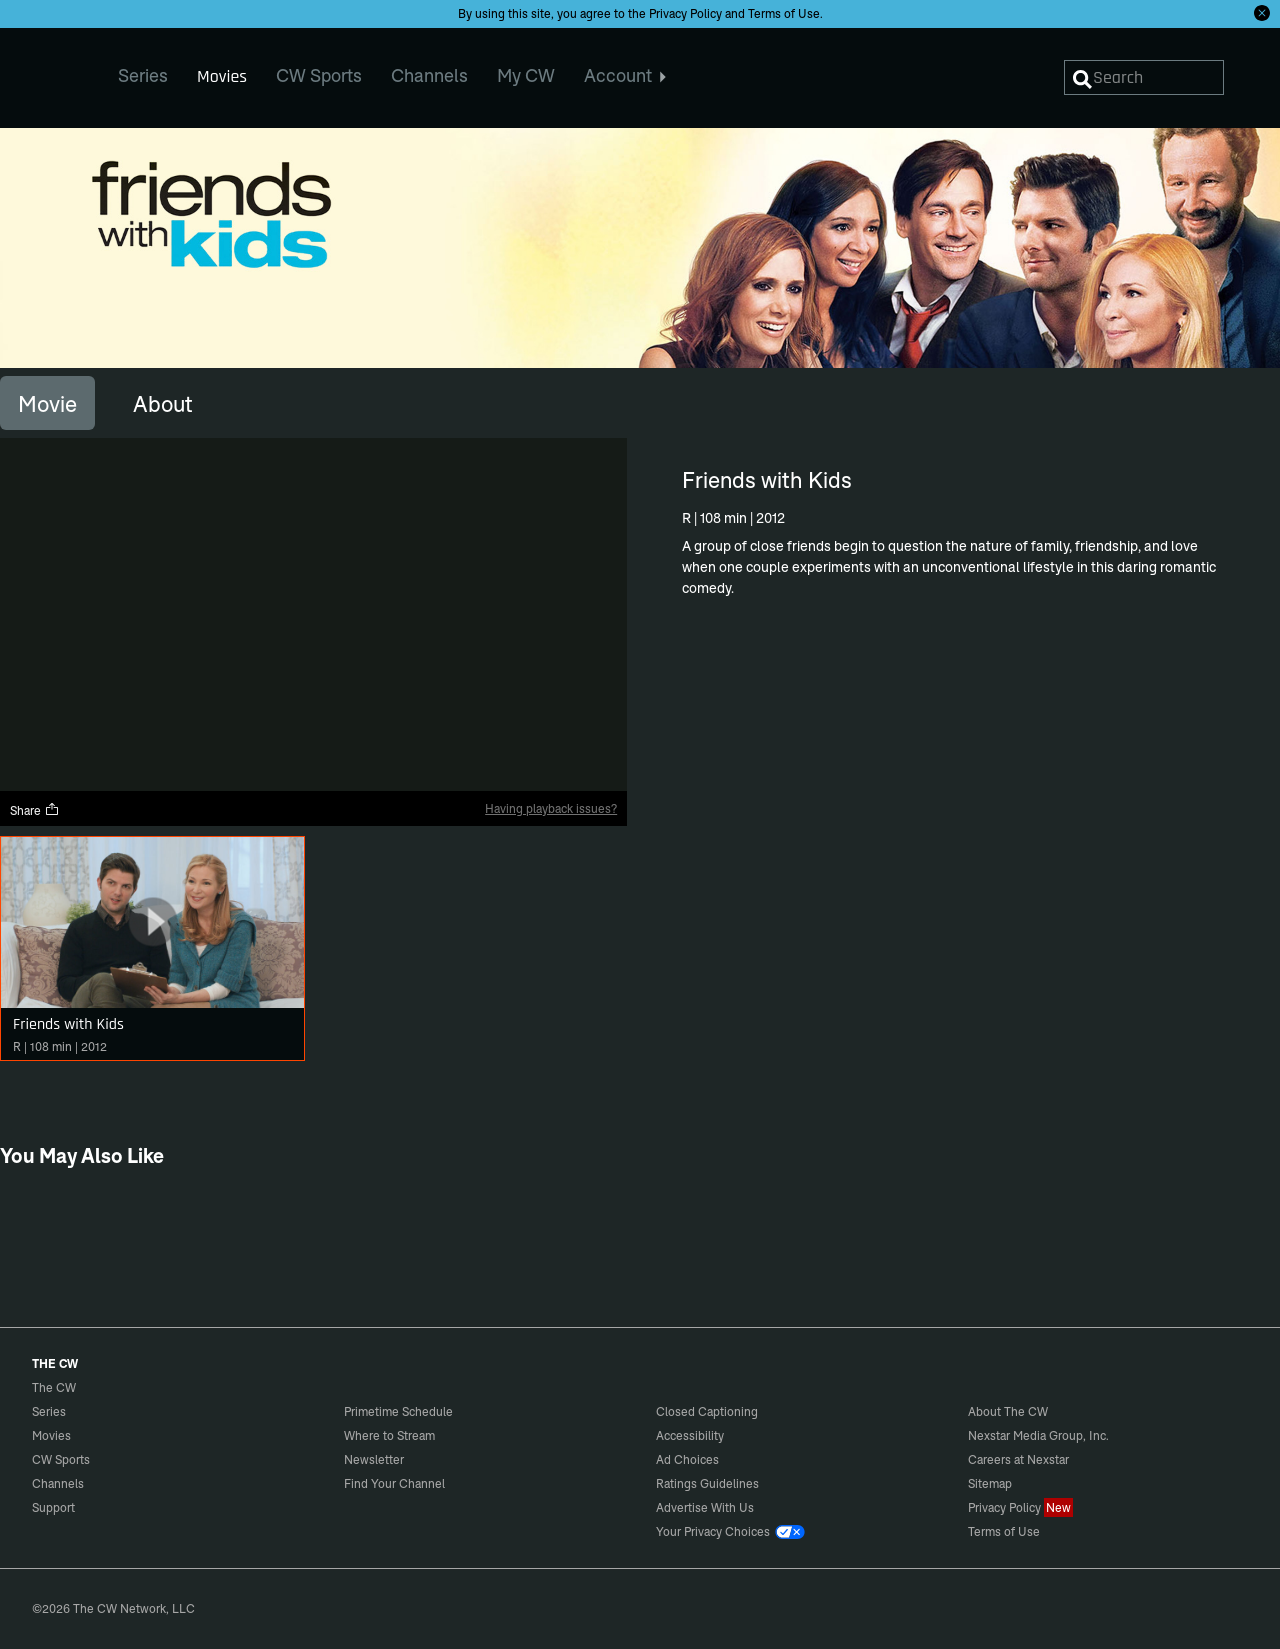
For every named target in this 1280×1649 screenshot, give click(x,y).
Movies (51, 1435)
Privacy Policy (685, 13)
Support (53, 1507)
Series (49, 1411)
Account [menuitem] (625, 75)
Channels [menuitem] (429, 75)
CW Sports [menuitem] (319, 75)
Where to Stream (389, 1435)
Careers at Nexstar (1018, 1459)
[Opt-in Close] (1262, 13)
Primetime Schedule (398, 1411)
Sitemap (990, 1483)
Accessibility (690, 1435)
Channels (58, 1483)
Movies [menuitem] (222, 76)
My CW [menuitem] (526, 75)
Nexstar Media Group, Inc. (1038, 1435)
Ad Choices (687, 1459)
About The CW (1008, 1411)
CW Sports (61, 1459)
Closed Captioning (707, 1411)
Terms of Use (784, 13)
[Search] (1144, 77)
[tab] (47, 403)
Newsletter (374, 1459)
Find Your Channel (394, 1483)
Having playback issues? (551, 808)
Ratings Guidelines (707, 1483)
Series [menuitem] (143, 75)
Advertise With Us (705, 1507)
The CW (41, 71)
